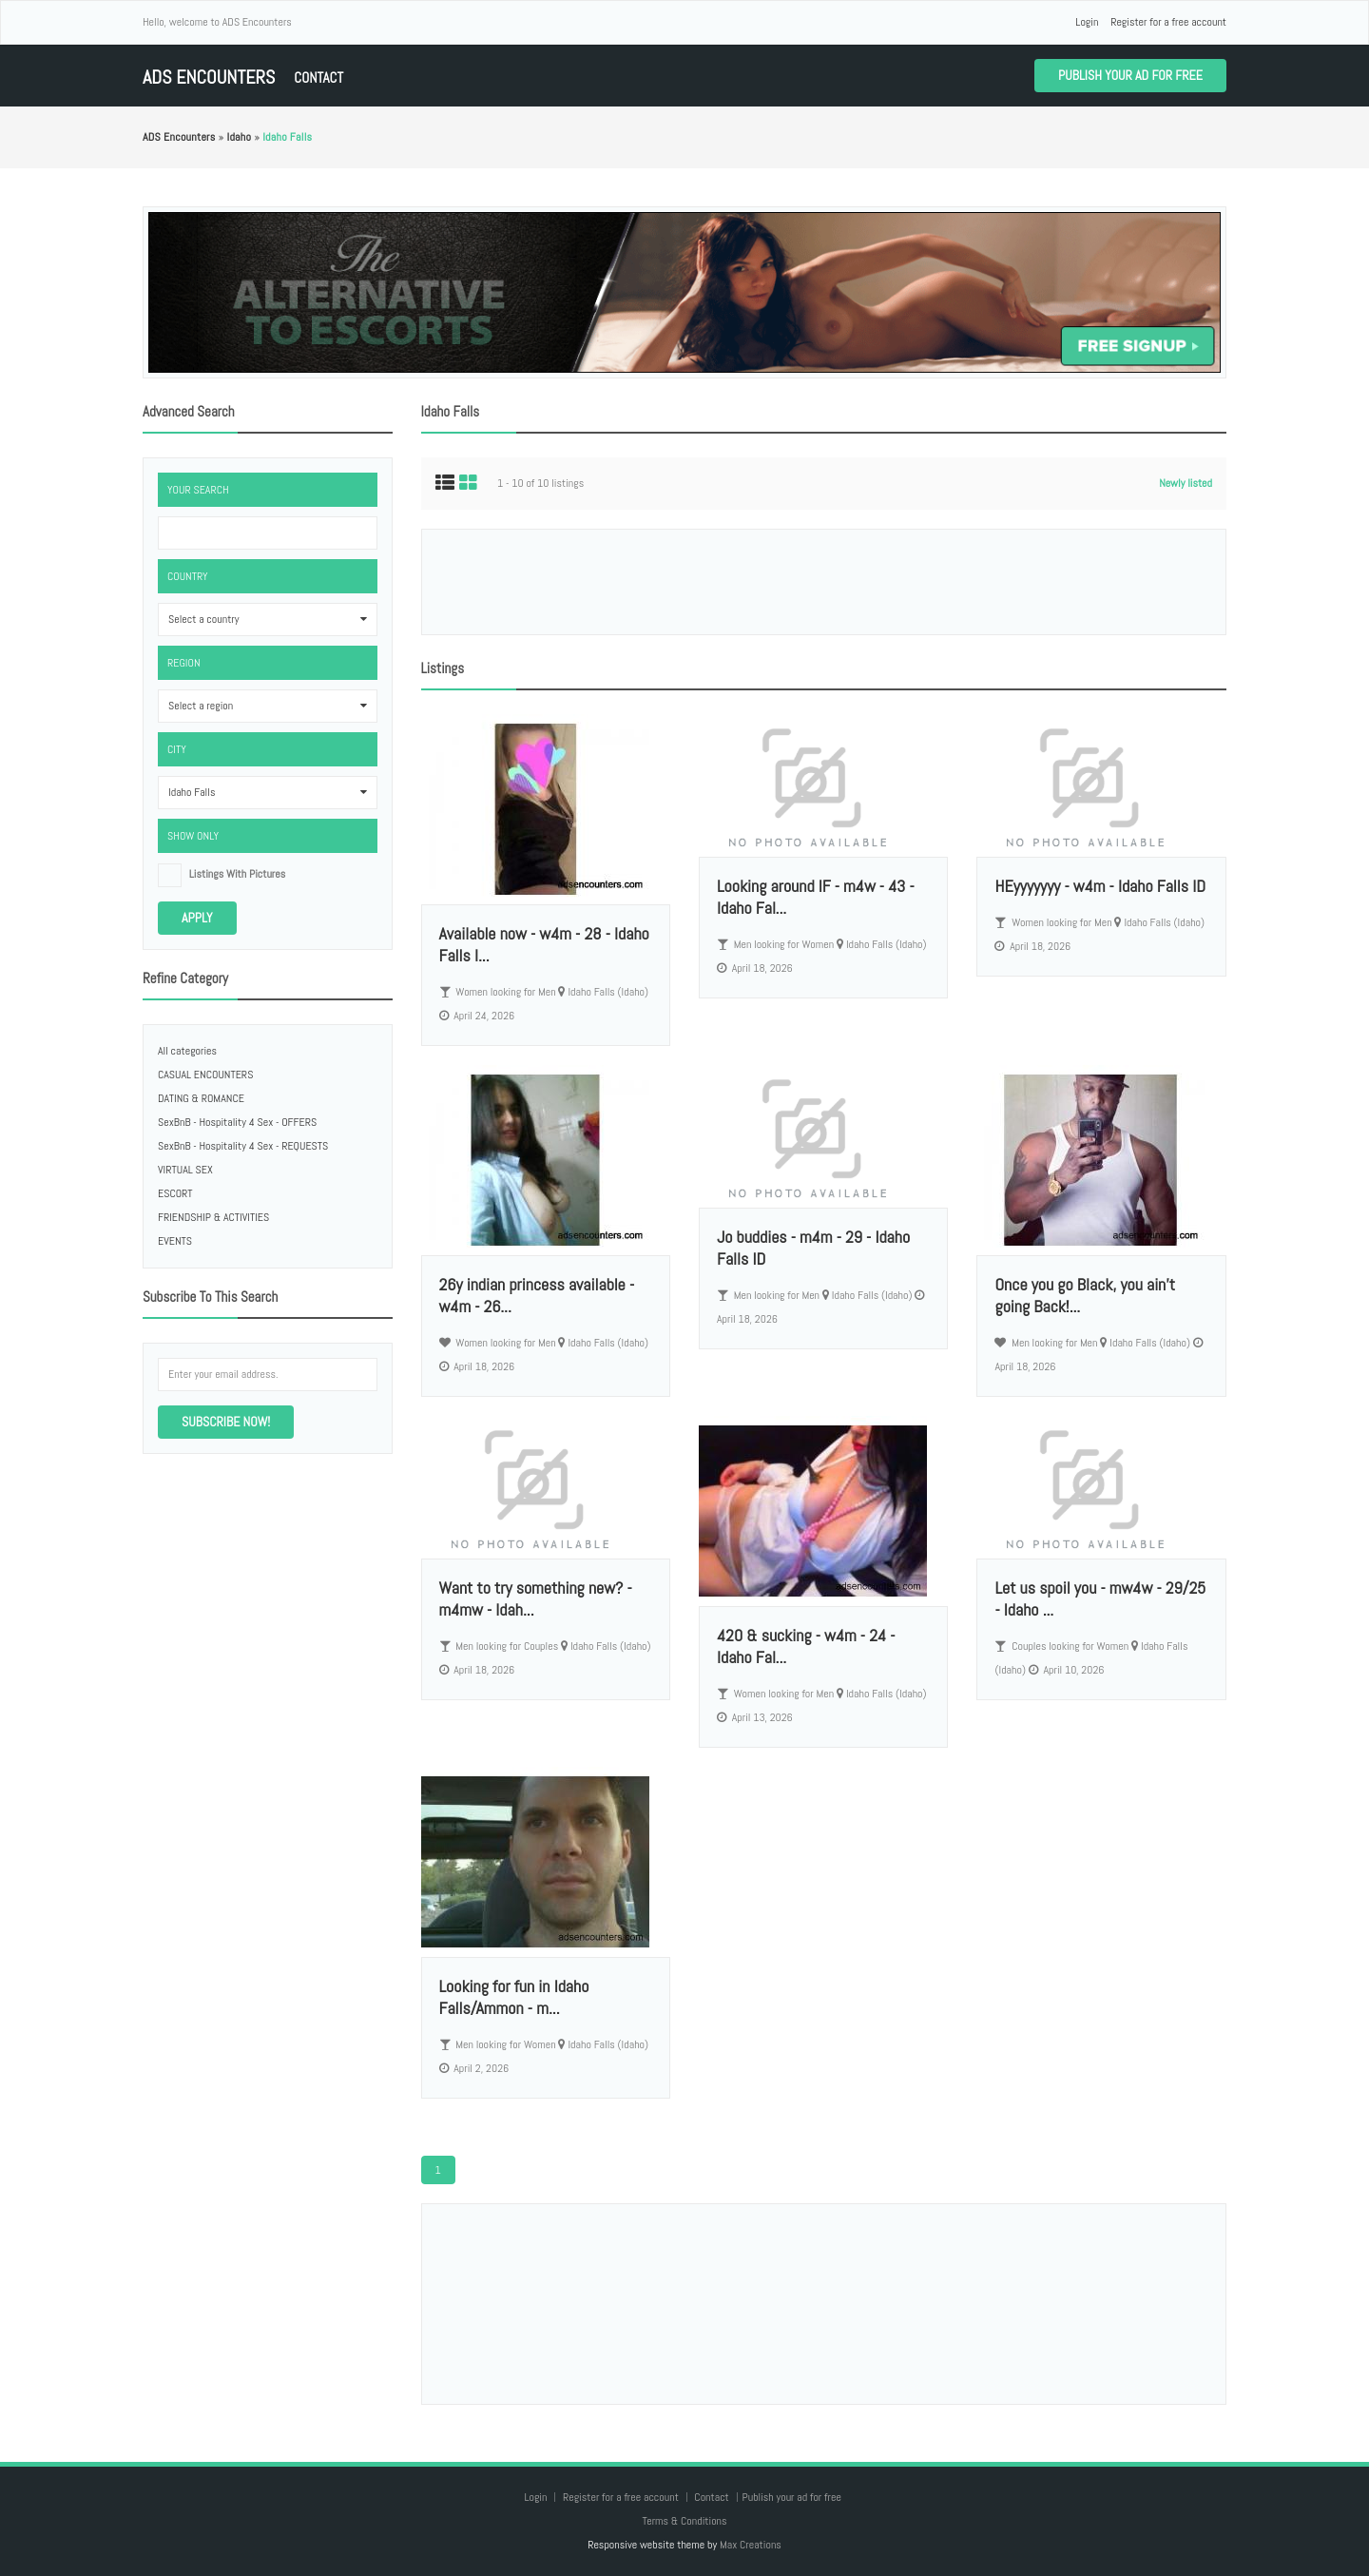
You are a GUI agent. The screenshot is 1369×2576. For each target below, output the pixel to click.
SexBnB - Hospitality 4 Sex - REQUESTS (243, 1145)
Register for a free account (1168, 21)
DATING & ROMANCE (201, 1098)
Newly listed (1185, 483)
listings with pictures (237, 873)
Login (1086, 21)
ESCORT (175, 1193)
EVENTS (175, 1241)
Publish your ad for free (1130, 75)
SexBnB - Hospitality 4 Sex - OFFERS (237, 1122)
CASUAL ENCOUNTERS (205, 1074)
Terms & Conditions (684, 2520)
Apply (197, 917)
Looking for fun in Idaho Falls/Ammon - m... (514, 1997)
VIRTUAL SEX (185, 1169)
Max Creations (750, 2544)
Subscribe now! (226, 1421)
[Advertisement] (823, 581)
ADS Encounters (209, 77)
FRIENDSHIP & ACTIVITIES (213, 1217)
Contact (318, 77)
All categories (187, 1050)
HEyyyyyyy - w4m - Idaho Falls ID (1099, 886)
